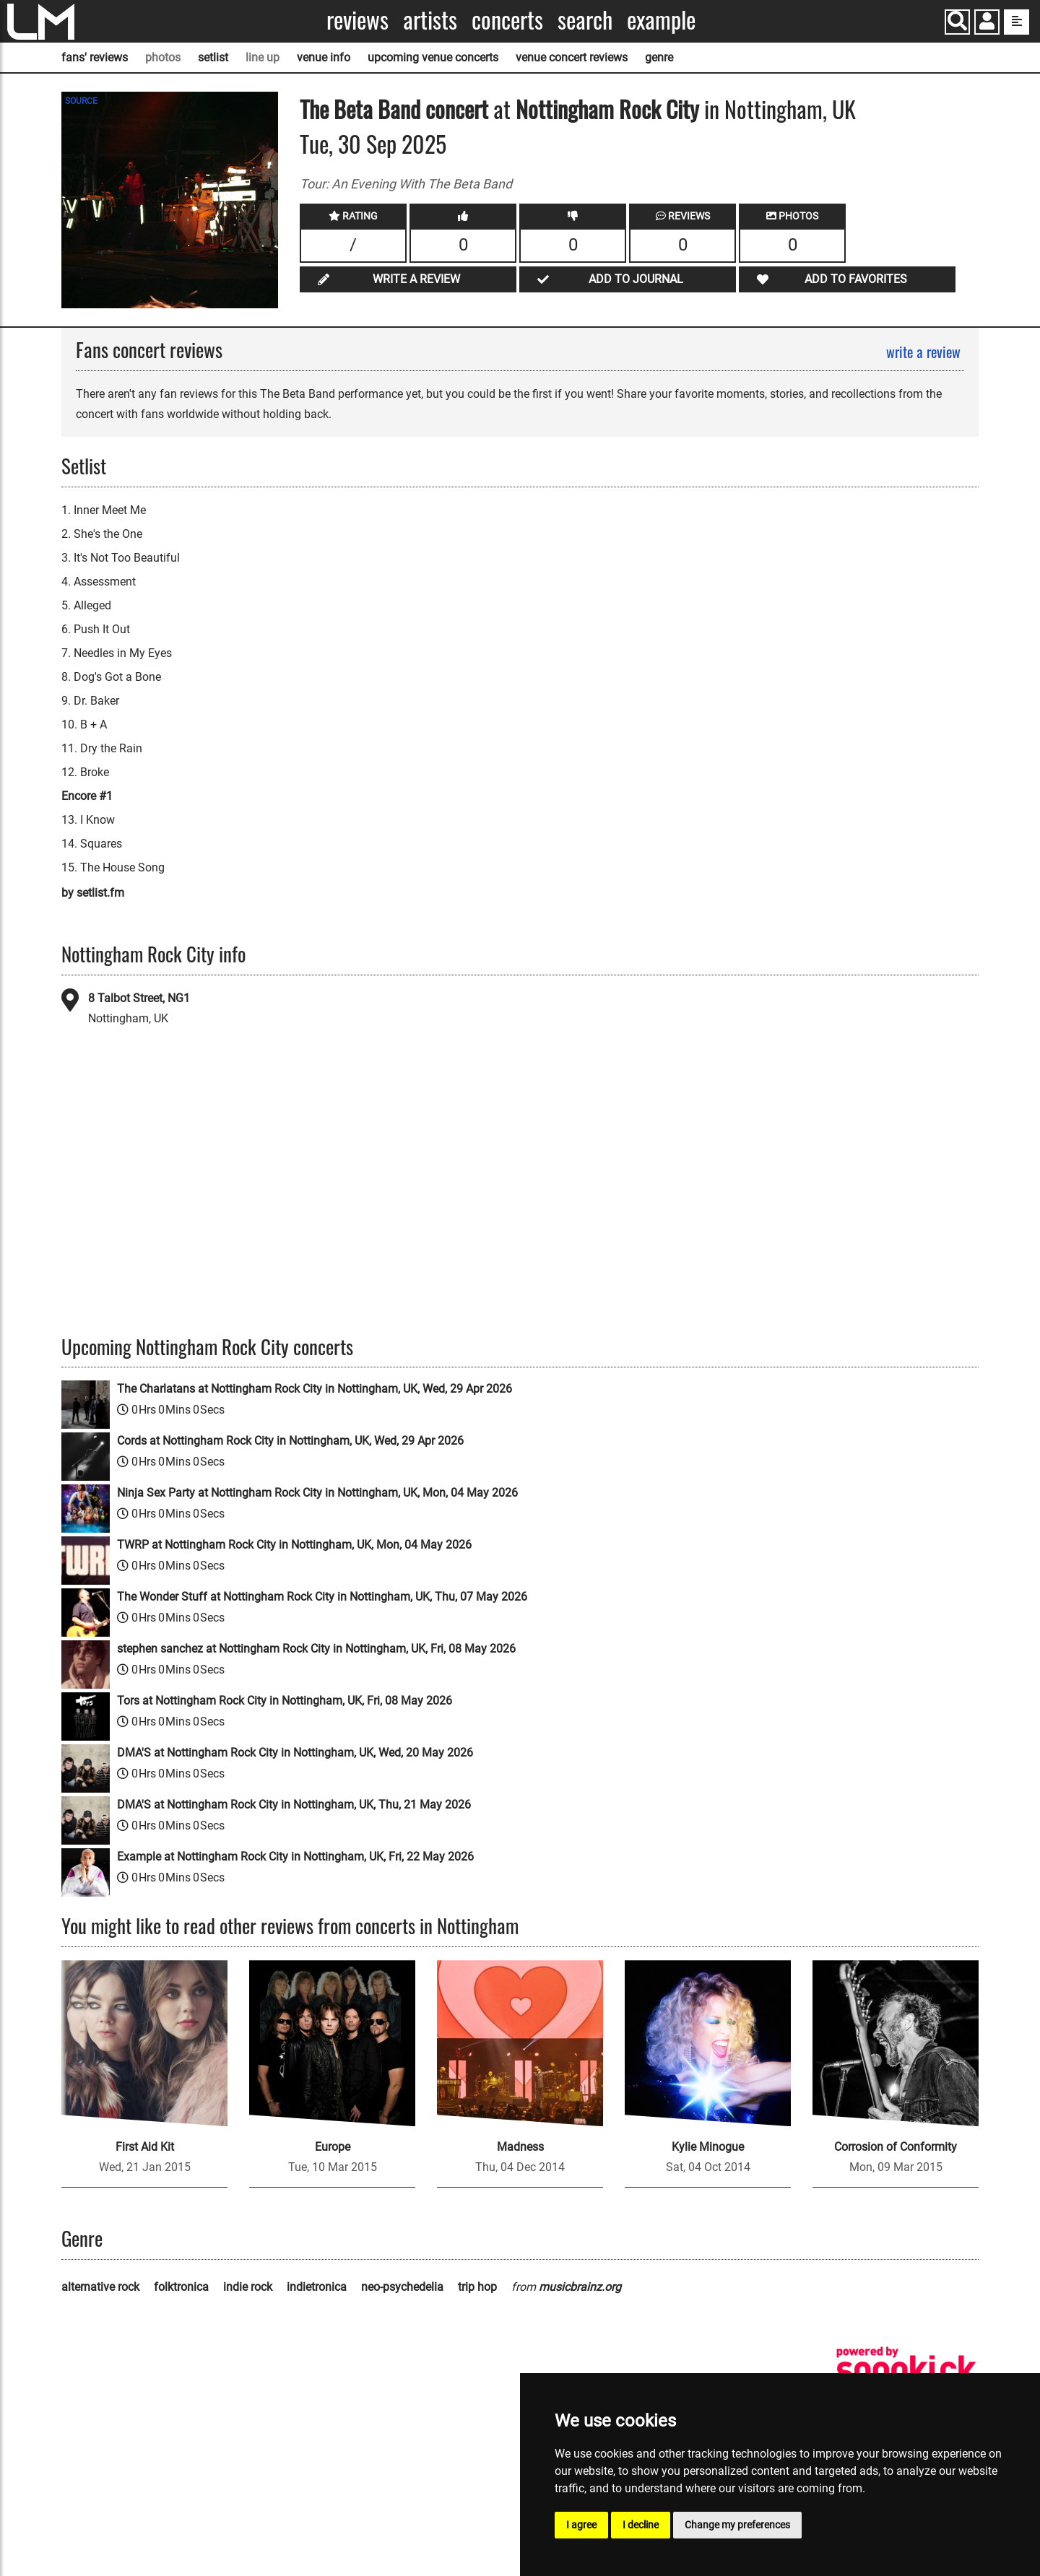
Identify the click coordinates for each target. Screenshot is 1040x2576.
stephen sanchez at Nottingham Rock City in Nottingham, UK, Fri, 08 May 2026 (316, 1648)
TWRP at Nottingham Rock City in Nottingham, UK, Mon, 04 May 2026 (294, 1545)
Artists (430, 20)
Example (661, 20)
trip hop (477, 2287)
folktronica (181, 2287)
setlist (213, 57)
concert (454, 109)
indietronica (317, 2287)
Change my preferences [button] (737, 2525)
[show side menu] (1016, 22)
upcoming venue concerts (433, 57)
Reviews (357, 20)
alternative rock (100, 2287)
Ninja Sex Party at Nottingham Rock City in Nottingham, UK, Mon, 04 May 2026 (317, 1493)
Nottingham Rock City (607, 109)
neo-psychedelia (402, 2287)
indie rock (247, 2287)
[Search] (957, 22)
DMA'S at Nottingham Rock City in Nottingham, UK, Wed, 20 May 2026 (295, 1752)
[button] (986, 23)
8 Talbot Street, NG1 (139, 998)
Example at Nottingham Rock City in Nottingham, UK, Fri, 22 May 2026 (295, 1856)
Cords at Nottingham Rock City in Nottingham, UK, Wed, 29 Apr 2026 (290, 1441)
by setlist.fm (92, 893)
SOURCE (81, 101)
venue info (323, 57)
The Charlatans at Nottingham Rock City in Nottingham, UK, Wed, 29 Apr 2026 (314, 1389)
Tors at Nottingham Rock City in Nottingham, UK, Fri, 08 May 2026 (284, 1700)
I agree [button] (581, 2525)
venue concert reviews (572, 57)
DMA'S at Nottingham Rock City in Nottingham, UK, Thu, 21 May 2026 (294, 1804)
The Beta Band (360, 109)
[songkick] (906, 2369)
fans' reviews (94, 57)
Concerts (507, 20)
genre (659, 57)
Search (585, 20)
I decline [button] (641, 2525)
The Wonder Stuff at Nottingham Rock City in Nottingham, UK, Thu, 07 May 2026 (322, 1597)
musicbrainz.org (580, 2287)
